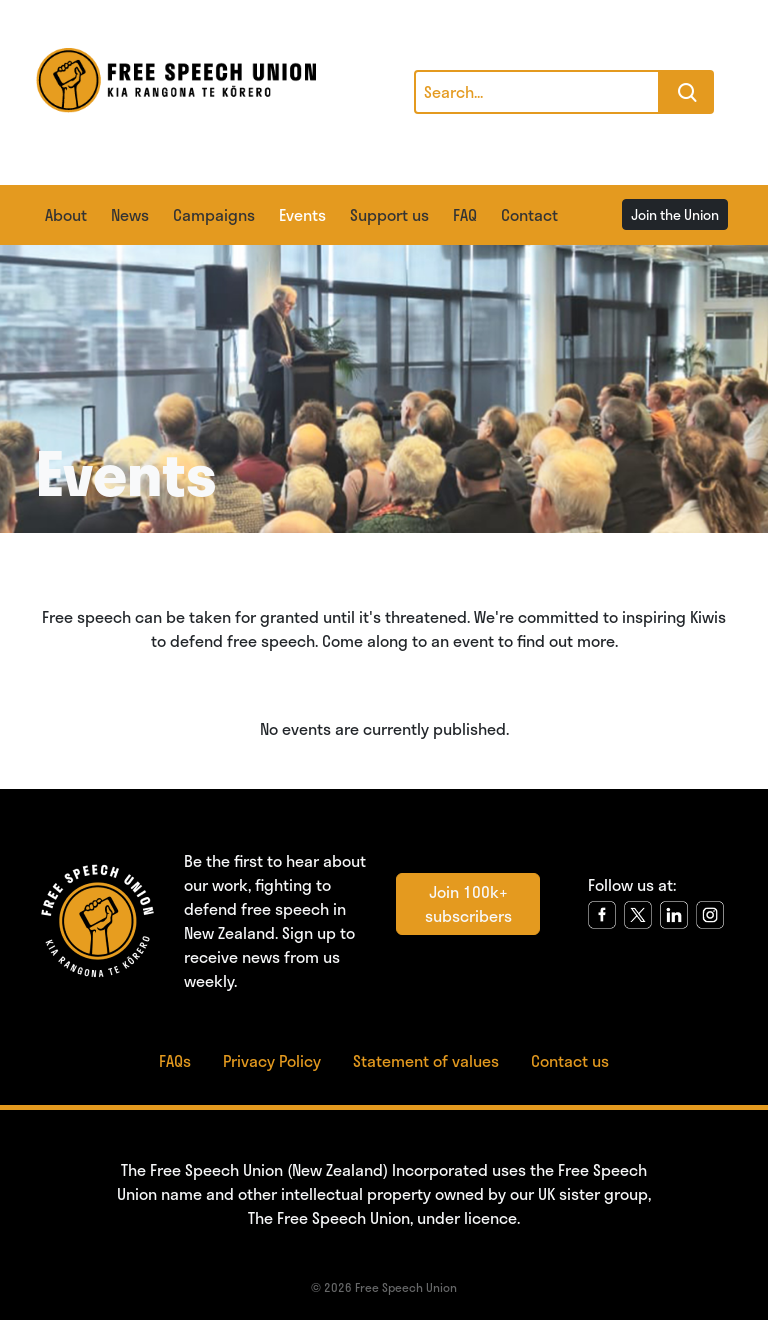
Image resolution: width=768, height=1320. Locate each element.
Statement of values (426, 1060)
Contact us (570, 1060)
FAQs (175, 1060)
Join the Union (675, 214)
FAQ (465, 214)
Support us (389, 214)
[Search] (537, 92)
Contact (529, 214)
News (130, 214)
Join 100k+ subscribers (468, 903)
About (66, 214)
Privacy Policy (272, 1060)
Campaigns (214, 214)
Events (302, 214)
